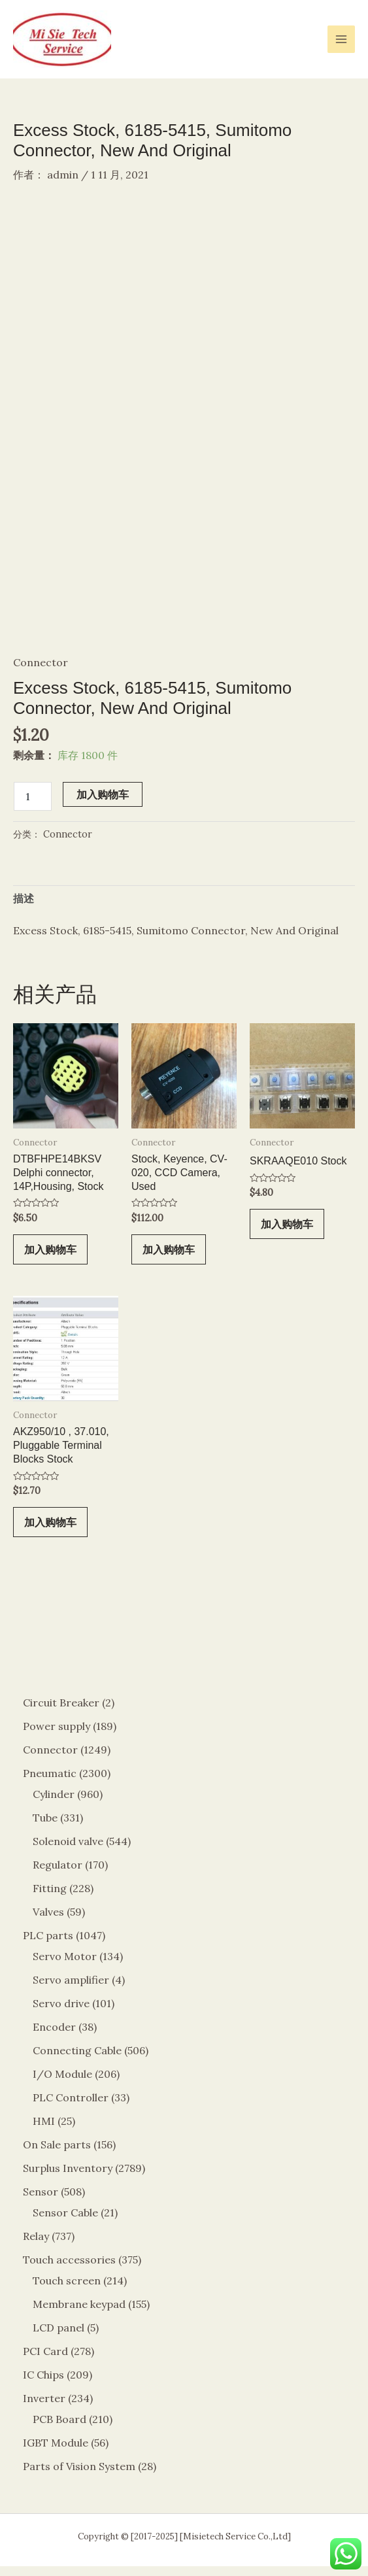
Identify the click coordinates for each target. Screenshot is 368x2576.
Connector (40, 672)
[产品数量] (33, 806)
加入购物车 (102, 804)
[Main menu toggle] (341, 39)
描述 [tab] (23, 908)
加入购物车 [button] (50, 1259)
